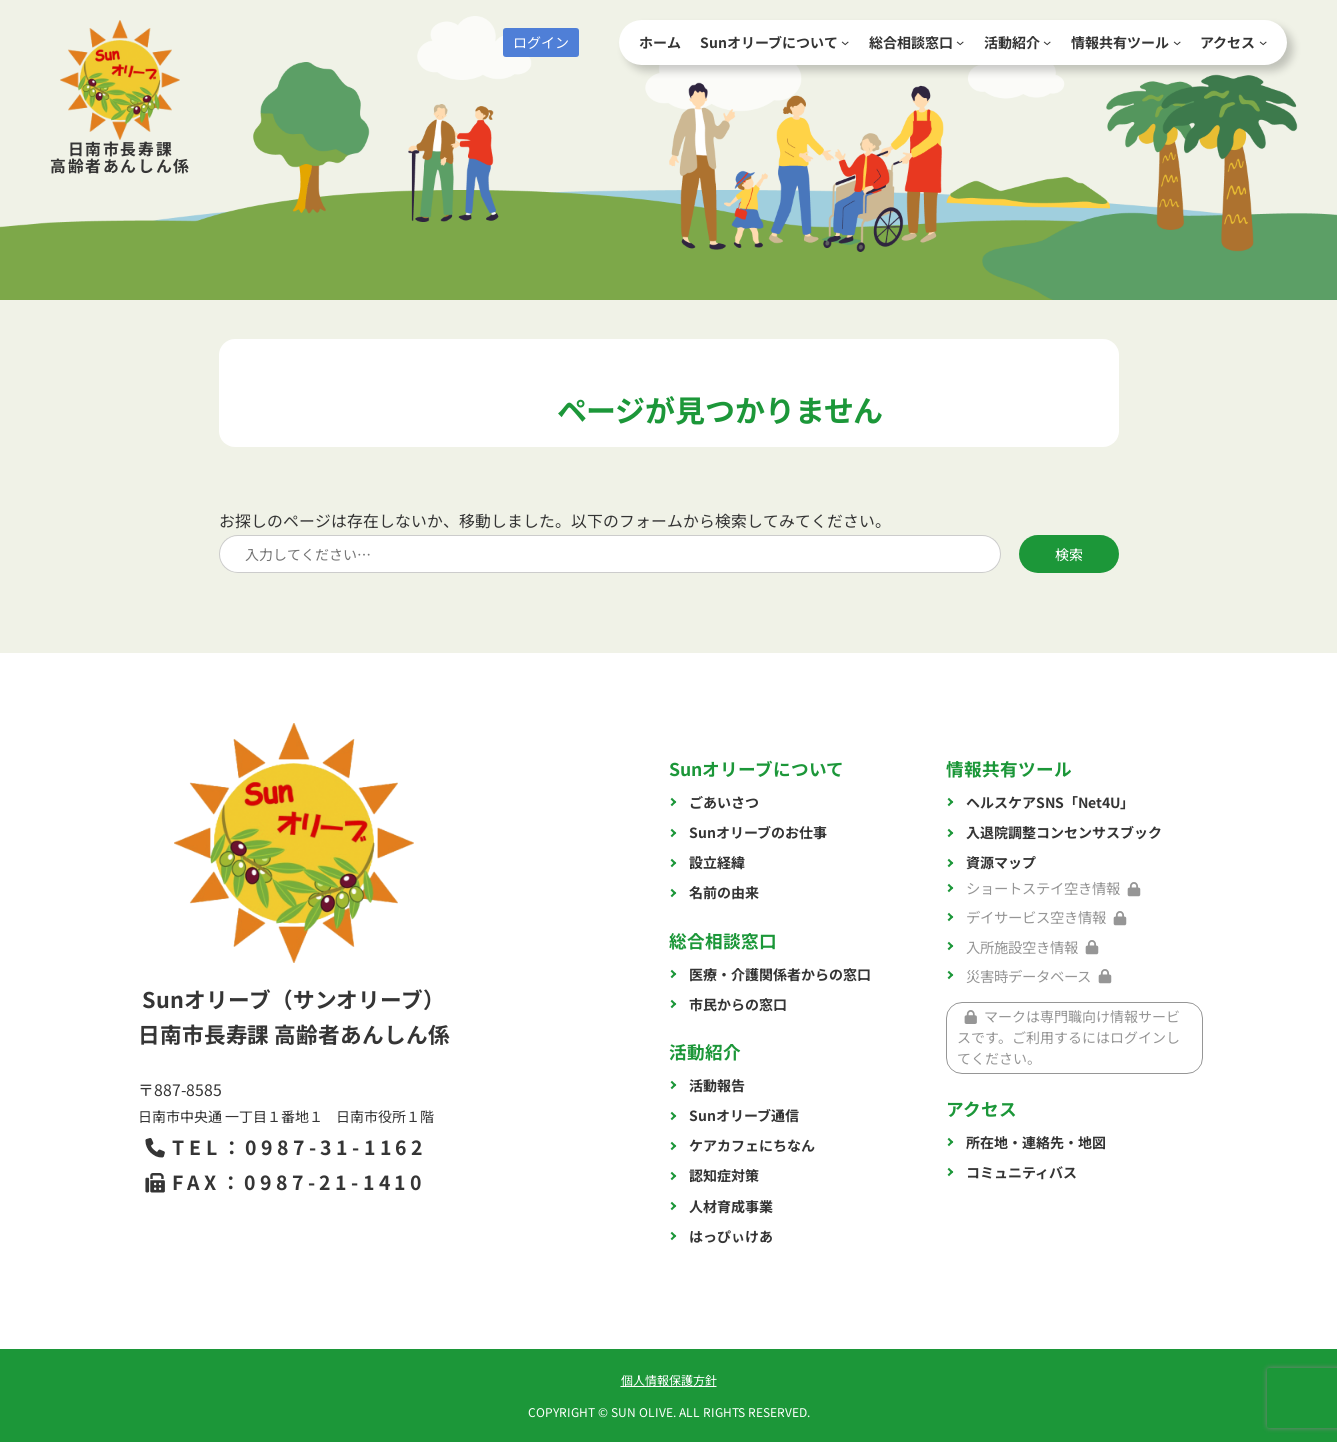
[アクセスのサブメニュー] (1263, 42)
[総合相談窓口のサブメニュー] (960, 42)
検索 (1069, 554)
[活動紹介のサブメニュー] (1047, 42)
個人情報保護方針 (669, 1379)
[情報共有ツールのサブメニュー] (1177, 42)
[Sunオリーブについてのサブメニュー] (845, 42)
